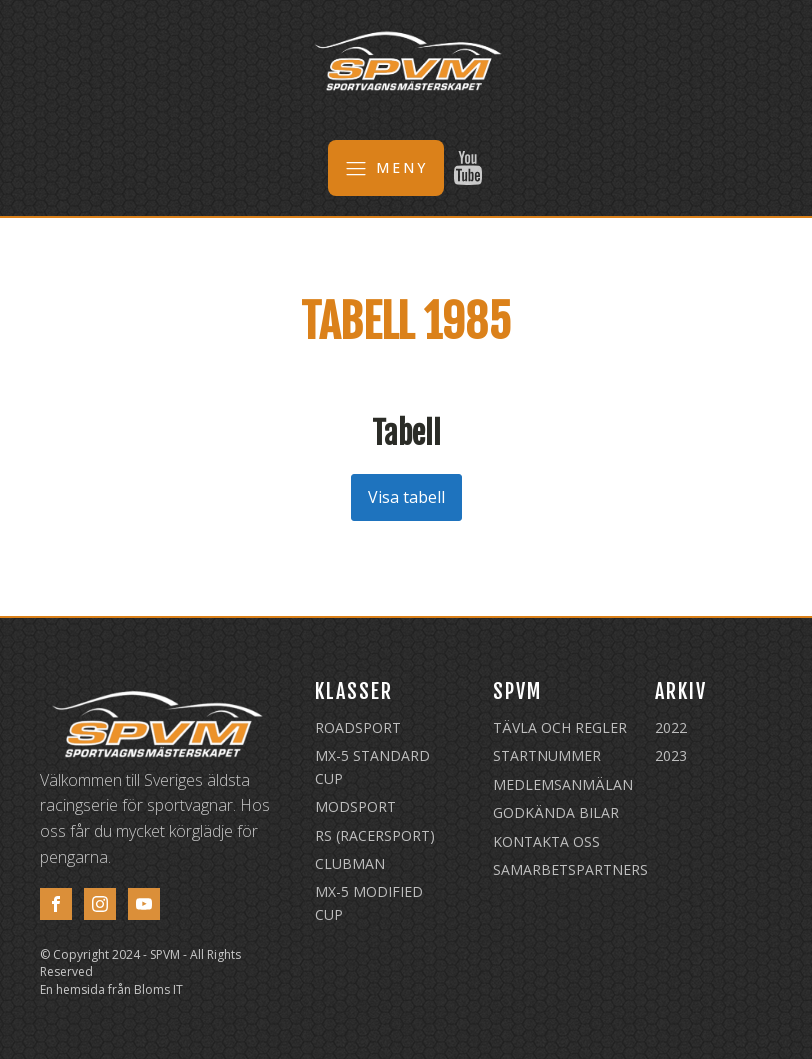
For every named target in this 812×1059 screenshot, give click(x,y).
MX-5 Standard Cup (372, 766)
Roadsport (358, 727)
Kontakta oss (546, 841)
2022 (671, 727)
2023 (671, 755)
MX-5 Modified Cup (369, 902)
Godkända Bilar (556, 812)
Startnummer (547, 755)
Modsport (355, 806)
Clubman (350, 863)
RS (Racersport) (375, 835)
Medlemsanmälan (563, 784)
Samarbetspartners (570, 869)
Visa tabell (406, 497)
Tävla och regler (560, 727)
